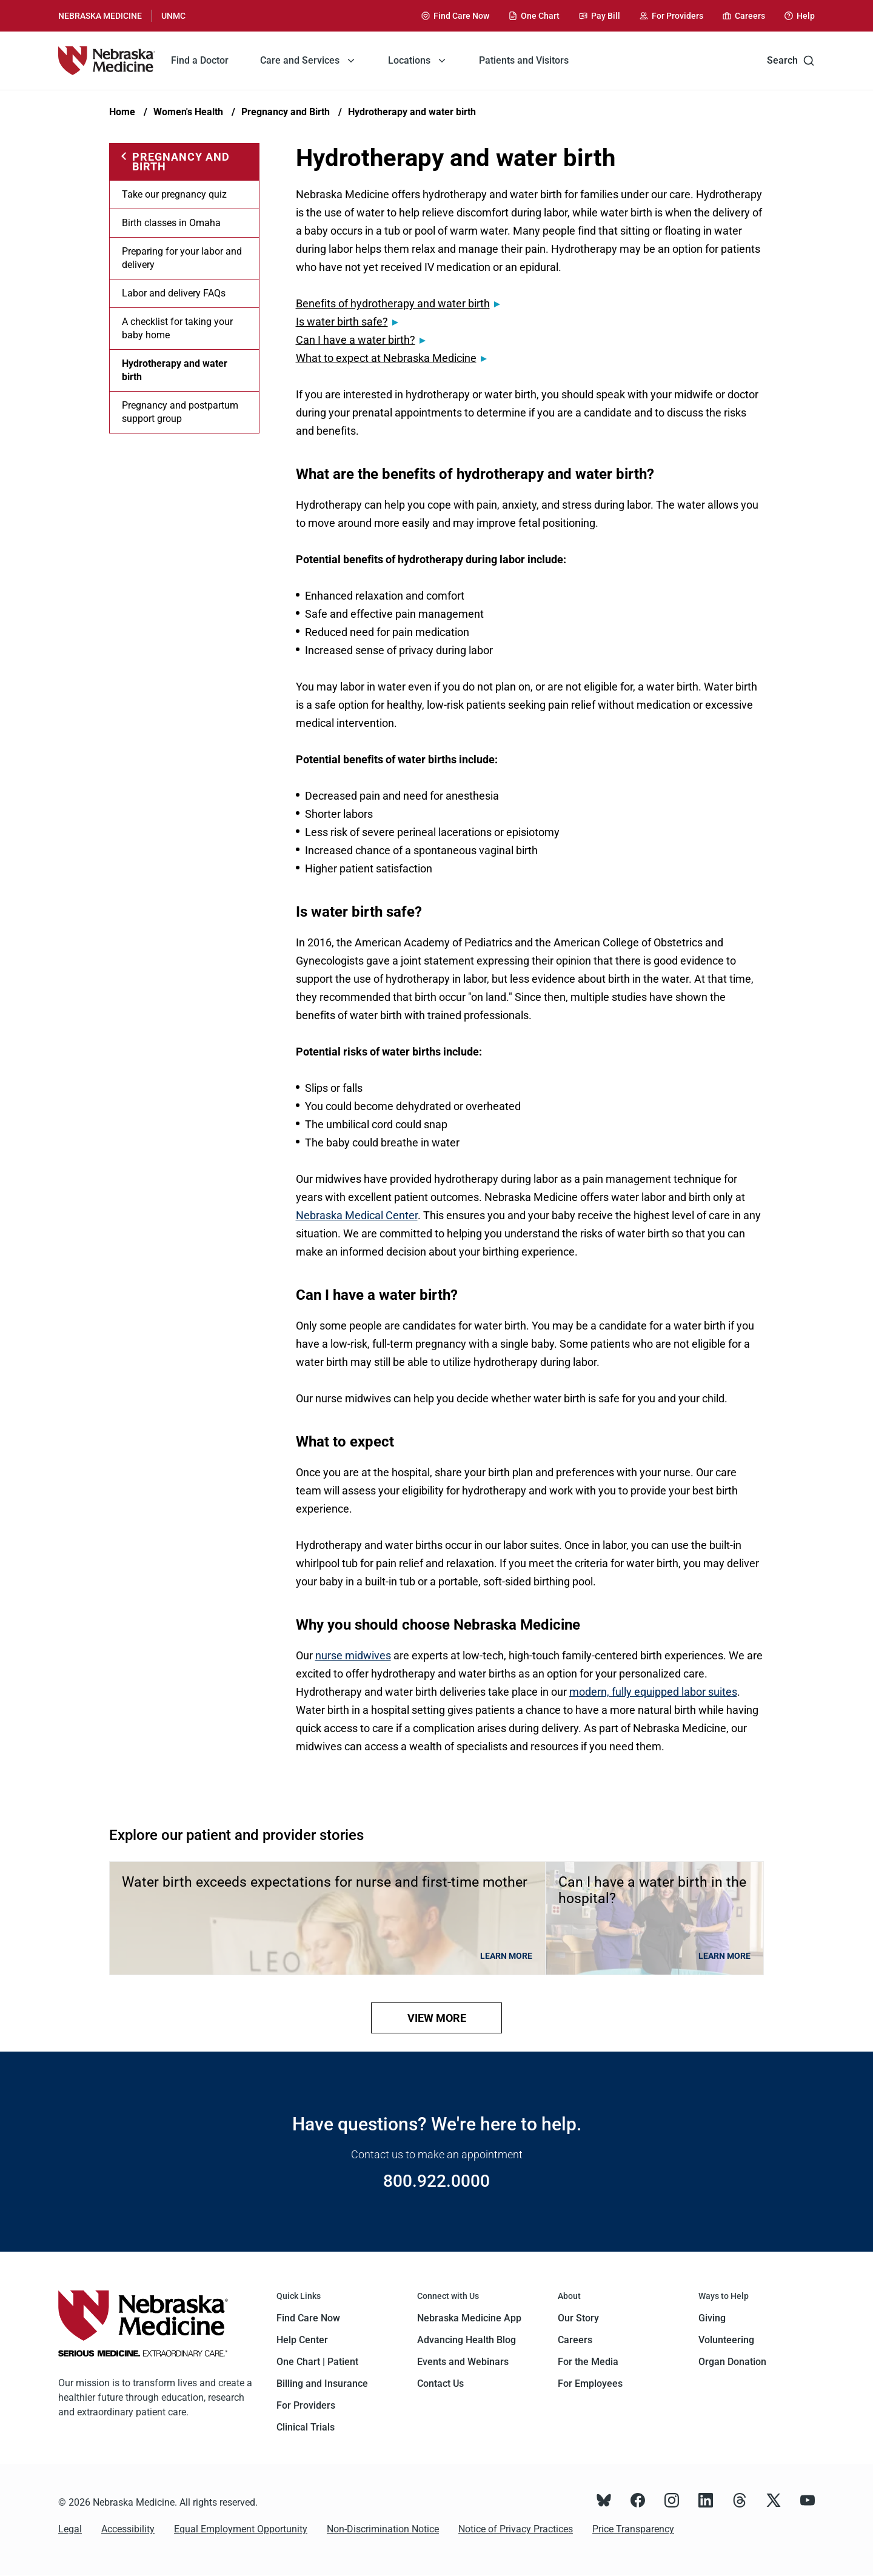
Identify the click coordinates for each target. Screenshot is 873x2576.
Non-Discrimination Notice (383, 2529)
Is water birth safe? (342, 321)
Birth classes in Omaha (171, 223)
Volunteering (726, 2340)
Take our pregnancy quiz (174, 194)
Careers (575, 2340)
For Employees (590, 2383)
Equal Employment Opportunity (240, 2529)
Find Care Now (308, 2318)
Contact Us (440, 2383)
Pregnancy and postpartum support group (180, 412)
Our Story (578, 2318)
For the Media (588, 2361)
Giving (712, 2318)
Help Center (302, 2340)
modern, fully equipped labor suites (653, 1691)
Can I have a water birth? (355, 339)
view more (436, 2018)
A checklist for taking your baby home (177, 328)
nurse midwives (353, 1655)
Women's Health (188, 112)
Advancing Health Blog (466, 2340)
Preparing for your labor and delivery (182, 258)
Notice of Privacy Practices (515, 2529)
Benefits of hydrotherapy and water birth (393, 303)
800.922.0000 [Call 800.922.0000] (436, 2181)
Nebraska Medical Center (357, 1215)
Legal (70, 2529)
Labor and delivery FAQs (174, 293)
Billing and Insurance (322, 2383)
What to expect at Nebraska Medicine (386, 358)
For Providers (305, 2405)
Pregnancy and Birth (285, 112)
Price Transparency (633, 2529)
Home (122, 112)
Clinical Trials (305, 2427)
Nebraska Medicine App (469, 2318)
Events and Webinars (463, 2361)
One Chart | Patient (317, 2361)
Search (791, 61)
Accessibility (128, 2529)
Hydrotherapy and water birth (412, 112)
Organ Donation (732, 2361)
